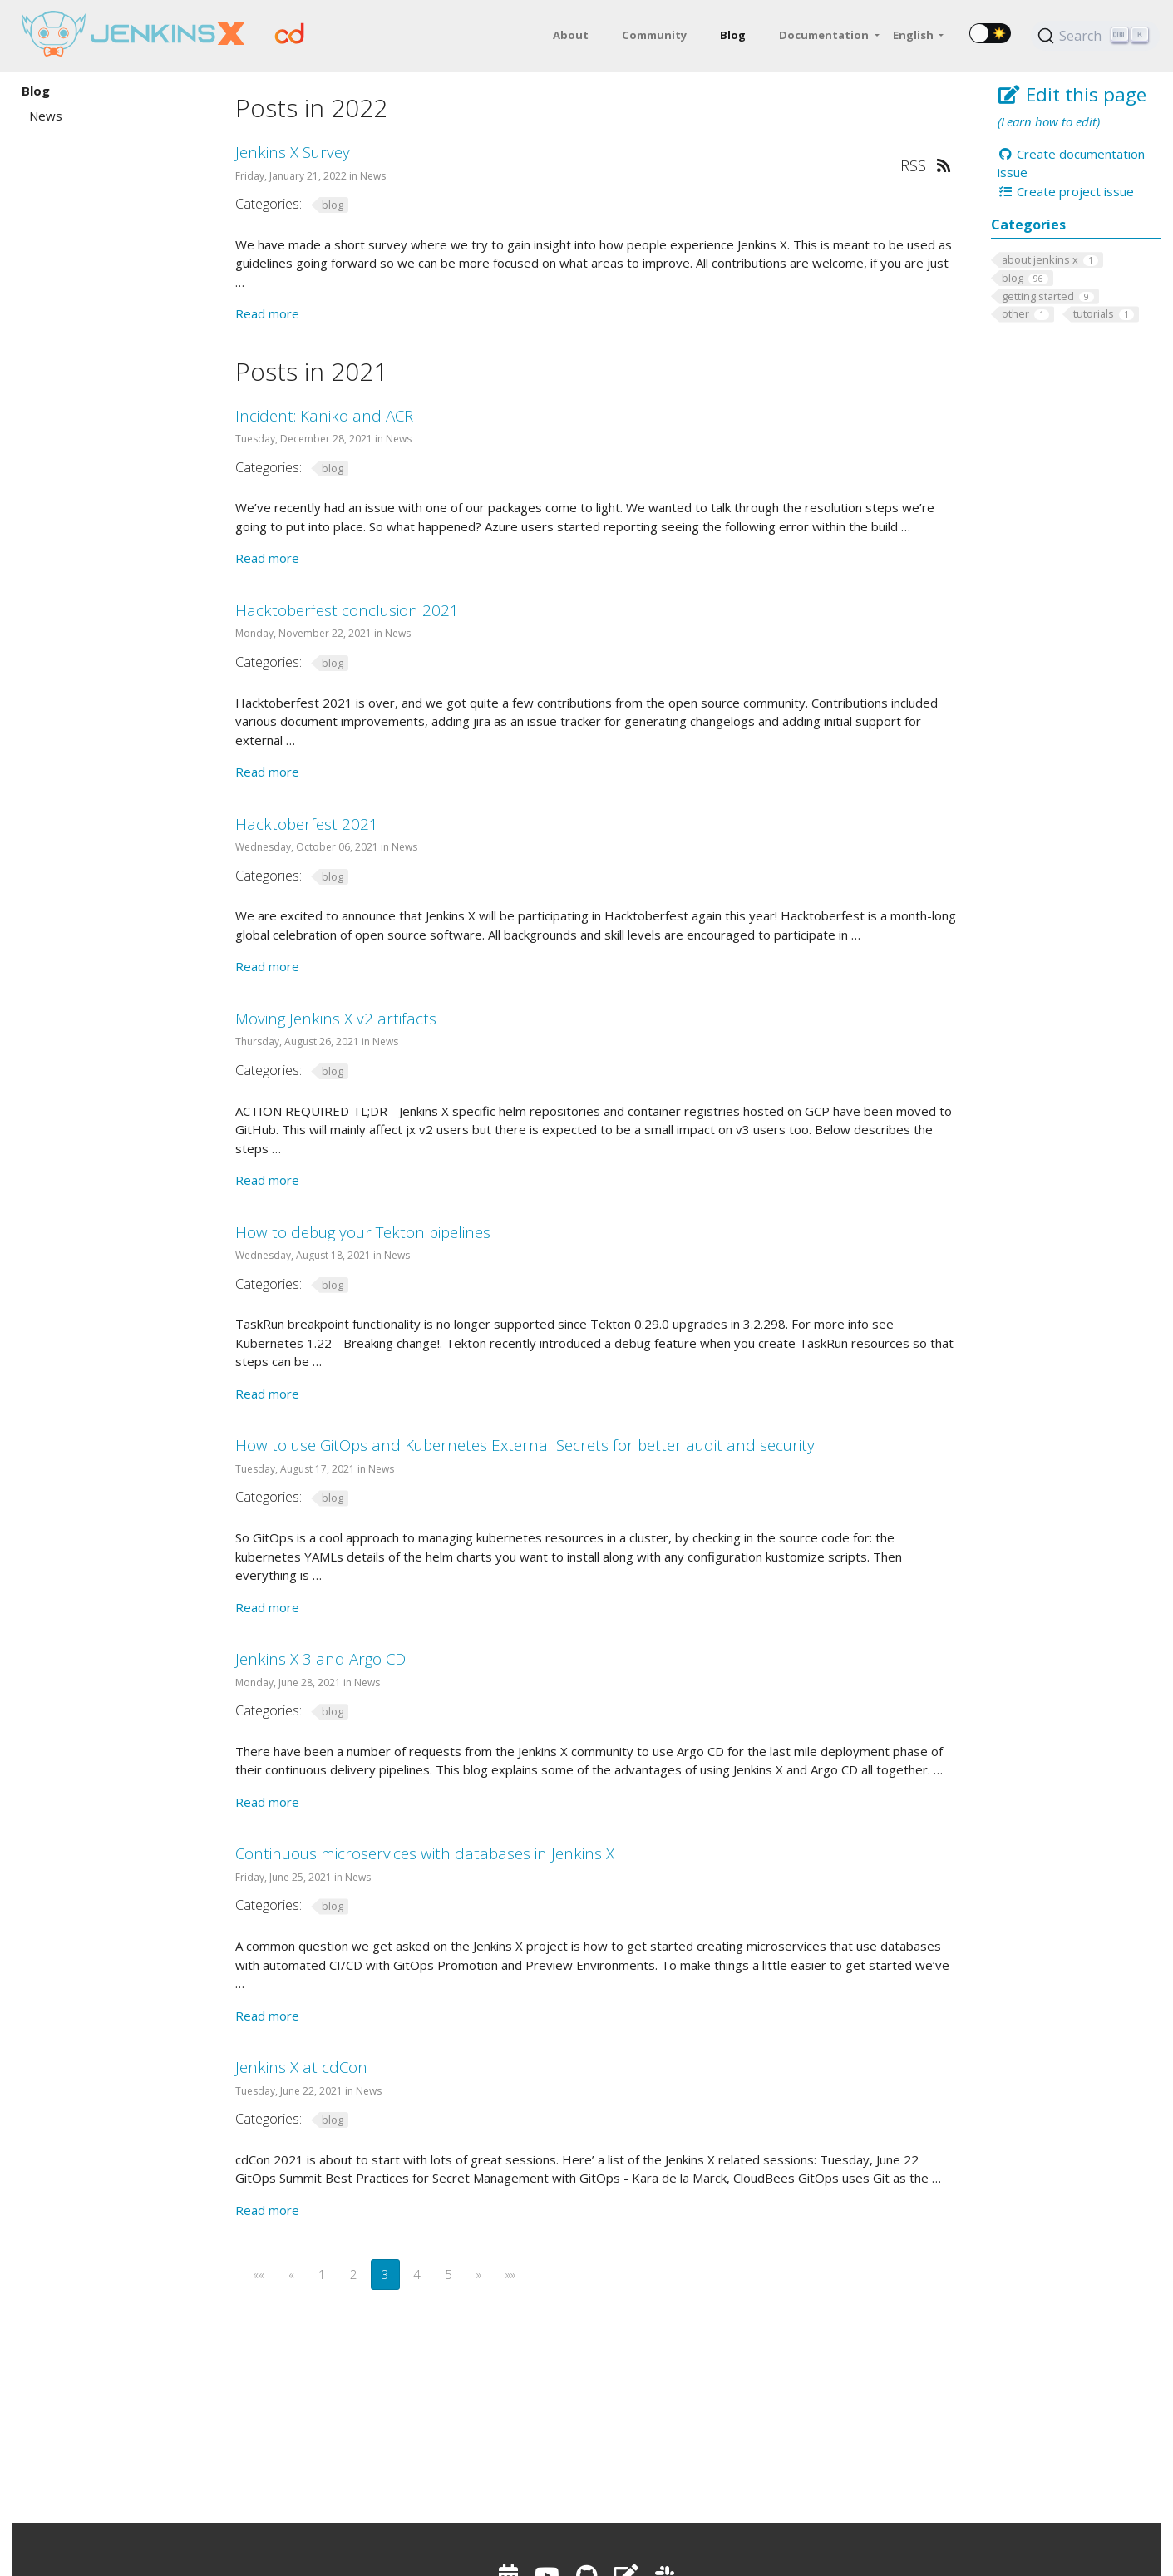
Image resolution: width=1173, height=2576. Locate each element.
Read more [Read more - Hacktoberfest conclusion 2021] (267, 771)
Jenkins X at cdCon (301, 2066)
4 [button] (417, 2274)
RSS (925, 165)
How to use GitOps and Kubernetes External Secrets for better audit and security (525, 1444)
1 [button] (322, 2274)
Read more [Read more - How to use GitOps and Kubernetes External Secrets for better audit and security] (267, 1607)
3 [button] (385, 2274)
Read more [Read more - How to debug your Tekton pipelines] (267, 1393)
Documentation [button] (825, 34)
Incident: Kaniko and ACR (324, 415)
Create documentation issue (1071, 163)
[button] (258, 2274)
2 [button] (353, 2274)
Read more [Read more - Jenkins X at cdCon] (267, 2210)
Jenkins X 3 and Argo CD (320, 1658)
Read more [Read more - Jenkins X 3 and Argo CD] (267, 1802)
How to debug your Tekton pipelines (362, 1231)
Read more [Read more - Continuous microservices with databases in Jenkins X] (267, 2015)
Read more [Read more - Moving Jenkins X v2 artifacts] (267, 1180)
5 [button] (448, 2274)
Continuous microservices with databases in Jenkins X (424, 1853)
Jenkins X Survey (292, 151)
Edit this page (1072, 94)
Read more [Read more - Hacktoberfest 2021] (267, 966)
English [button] (914, 34)
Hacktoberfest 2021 (306, 823)
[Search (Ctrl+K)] (1096, 36)
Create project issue (1066, 191)
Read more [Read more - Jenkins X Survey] (267, 313)
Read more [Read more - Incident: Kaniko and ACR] (267, 558)
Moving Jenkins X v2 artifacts (335, 1018)
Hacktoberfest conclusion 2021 (347, 610)
